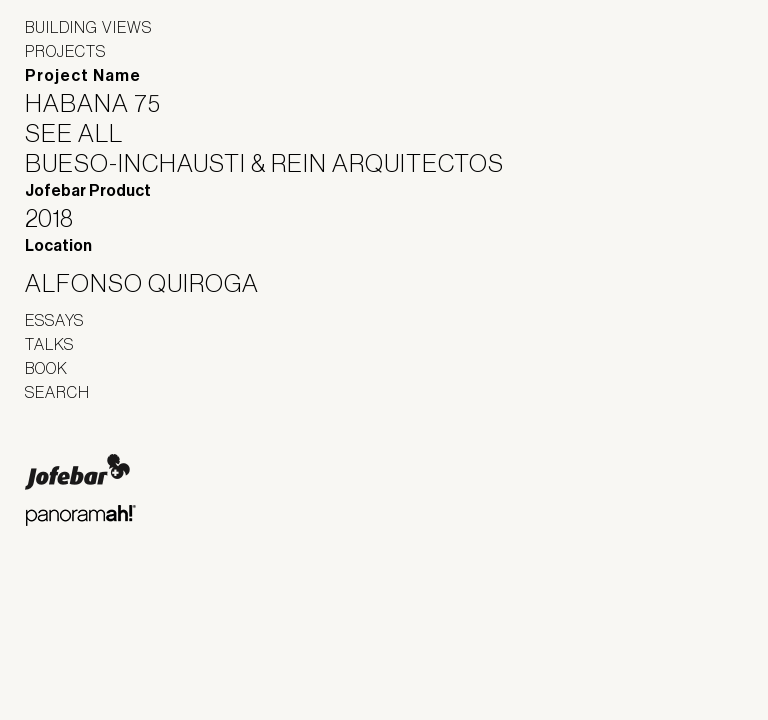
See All (86, 133)
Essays (54, 320)
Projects (65, 51)
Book (46, 368)
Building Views (88, 27)
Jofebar (77, 472)
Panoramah (80, 515)
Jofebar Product (88, 190)
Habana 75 (105, 103)
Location (58, 245)
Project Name (83, 75)
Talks (49, 344)
